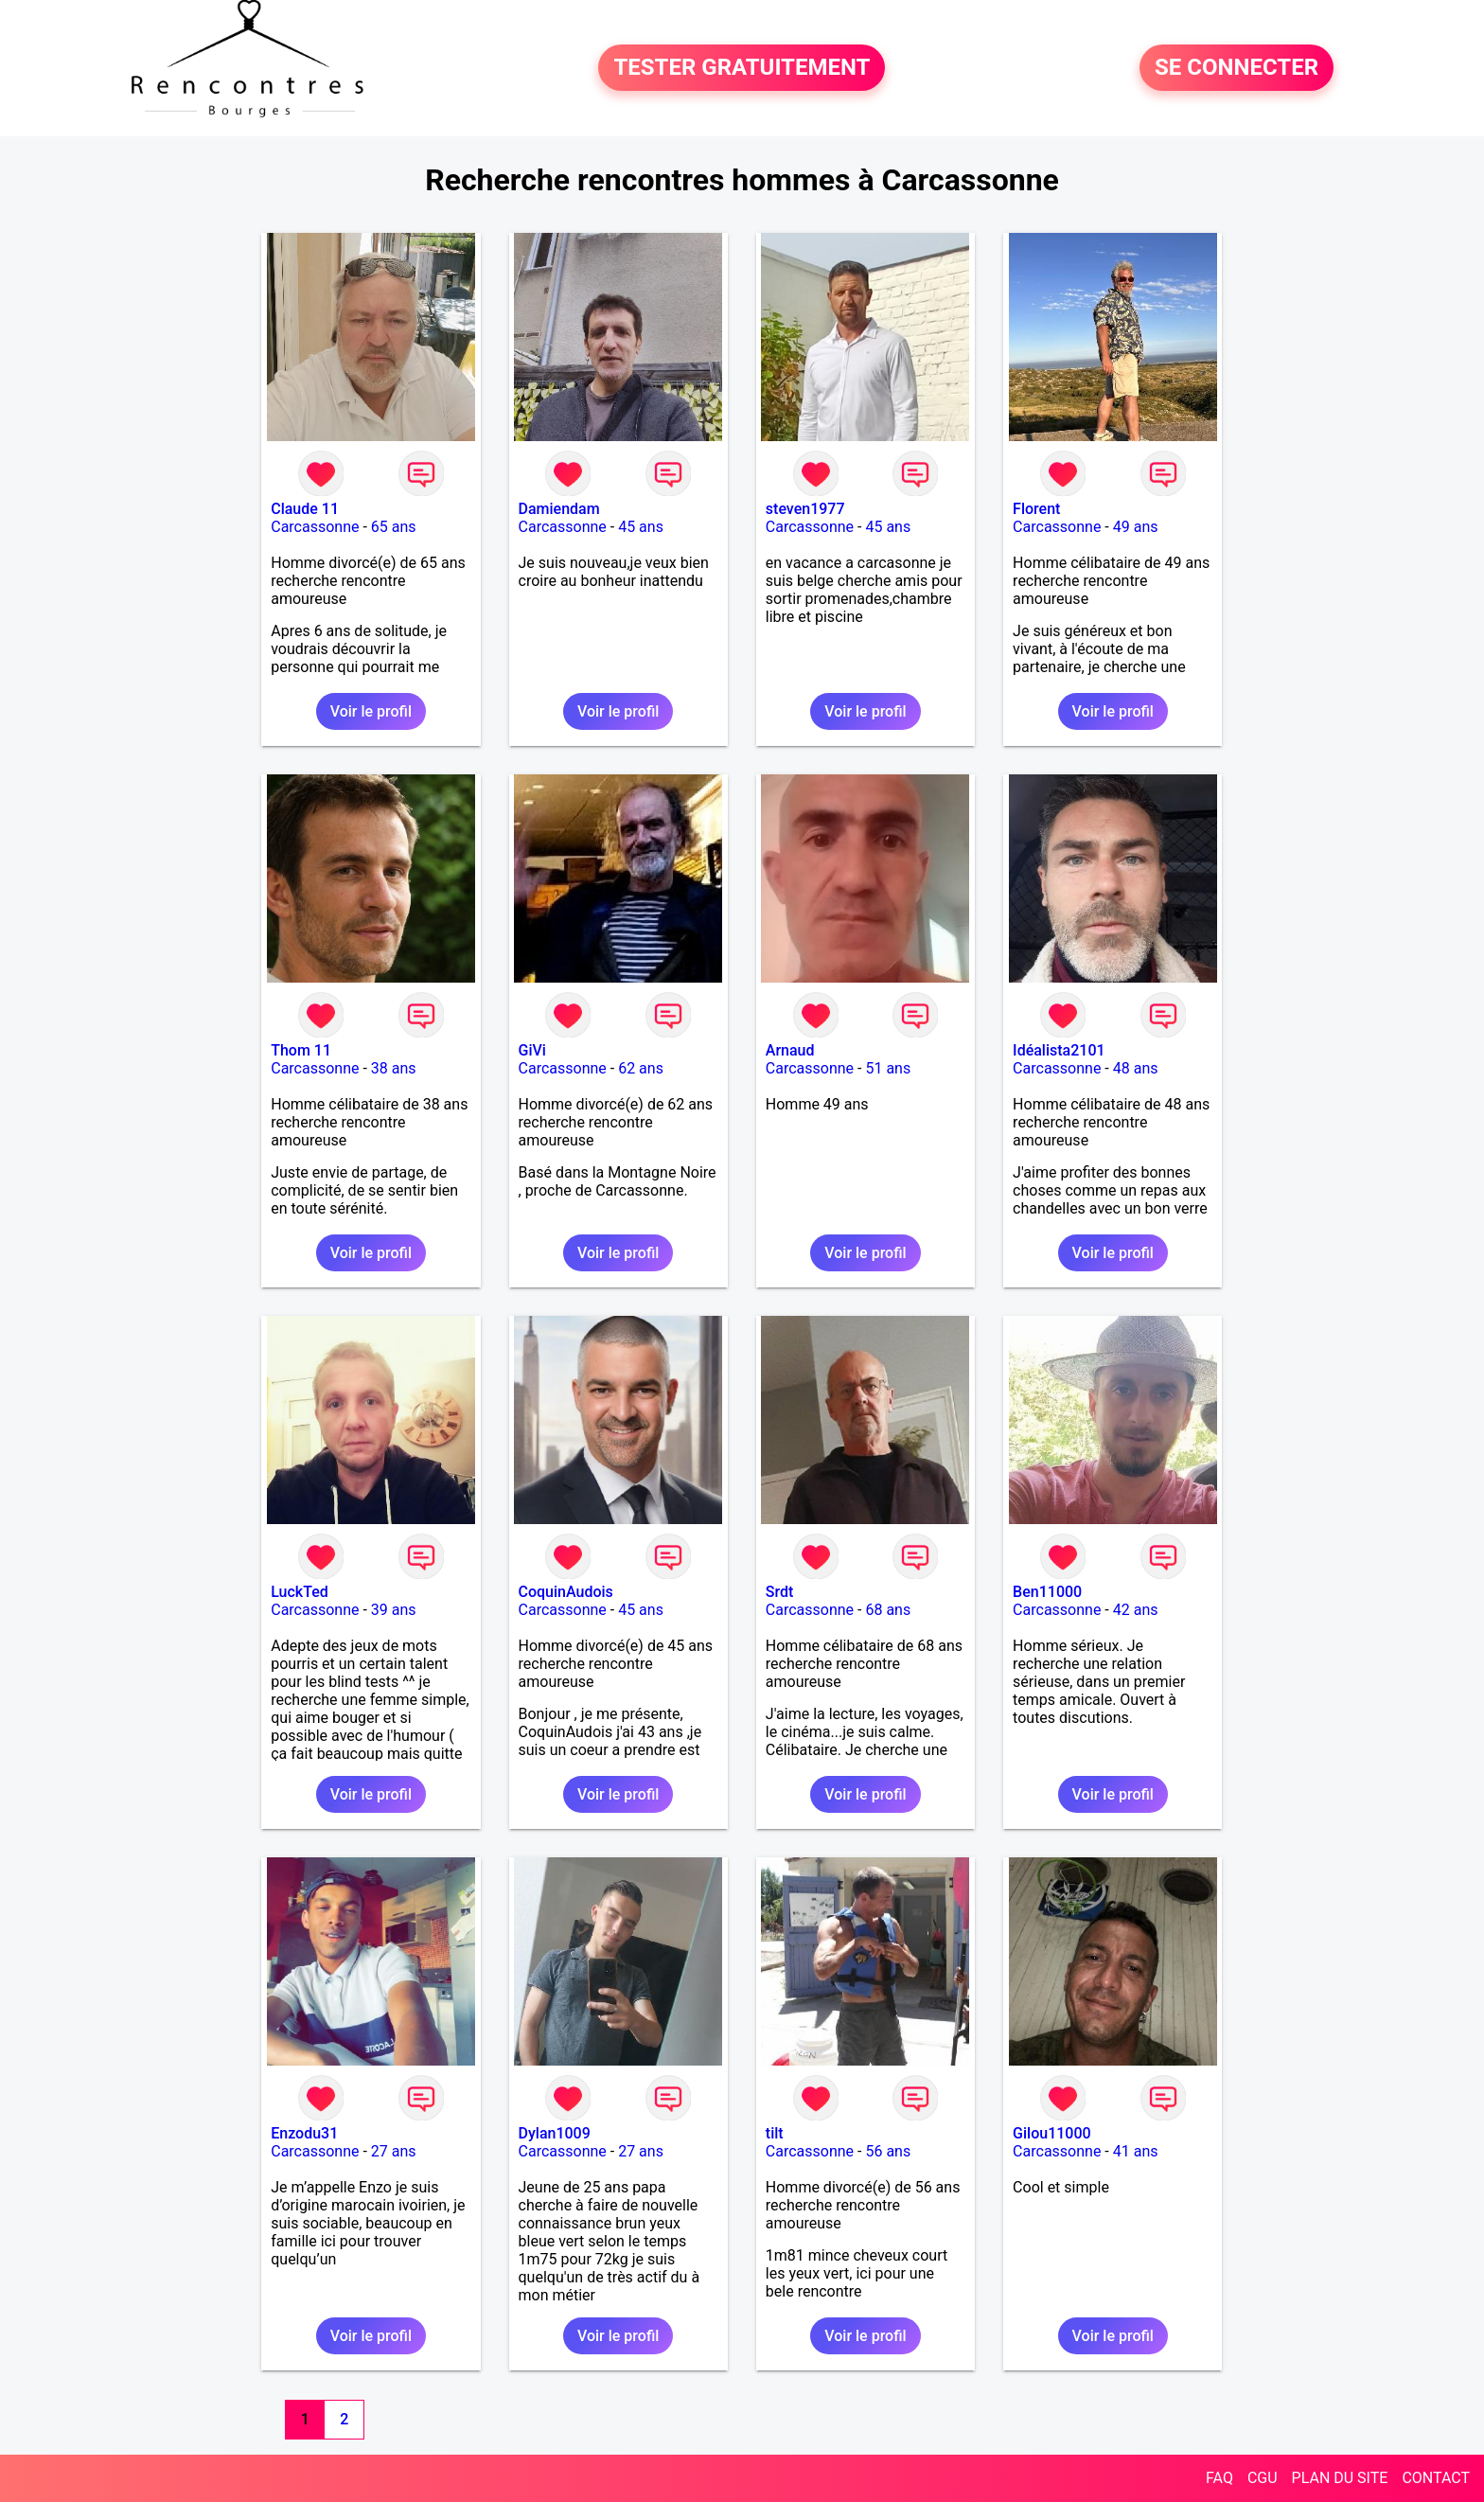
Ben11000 (1047, 1592)
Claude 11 (305, 509)
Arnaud (790, 1050)
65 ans (393, 527)
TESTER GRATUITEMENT (741, 68)
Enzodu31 (304, 2133)
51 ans (887, 1068)
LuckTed (299, 1592)
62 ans (640, 1068)
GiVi (532, 1050)
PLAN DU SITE (1340, 2478)
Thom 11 (301, 1050)
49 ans (1135, 527)
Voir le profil (371, 711)
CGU (1262, 2478)
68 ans (887, 1610)
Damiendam (559, 509)
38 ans (393, 1068)
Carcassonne (315, 527)
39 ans (393, 1610)
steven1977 (805, 509)
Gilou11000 (1052, 2133)
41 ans (1135, 2151)
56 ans (887, 2151)
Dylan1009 (555, 2133)
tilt (775, 2133)
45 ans (640, 527)
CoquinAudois (566, 1592)
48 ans (1135, 1068)
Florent (1036, 509)
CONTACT (1436, 2478)
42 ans (1135, 1610)
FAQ (1219, 2478)
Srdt (780, 1592)
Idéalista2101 (1058, 1050)
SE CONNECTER (1236, 68)
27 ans (393, 2151)
